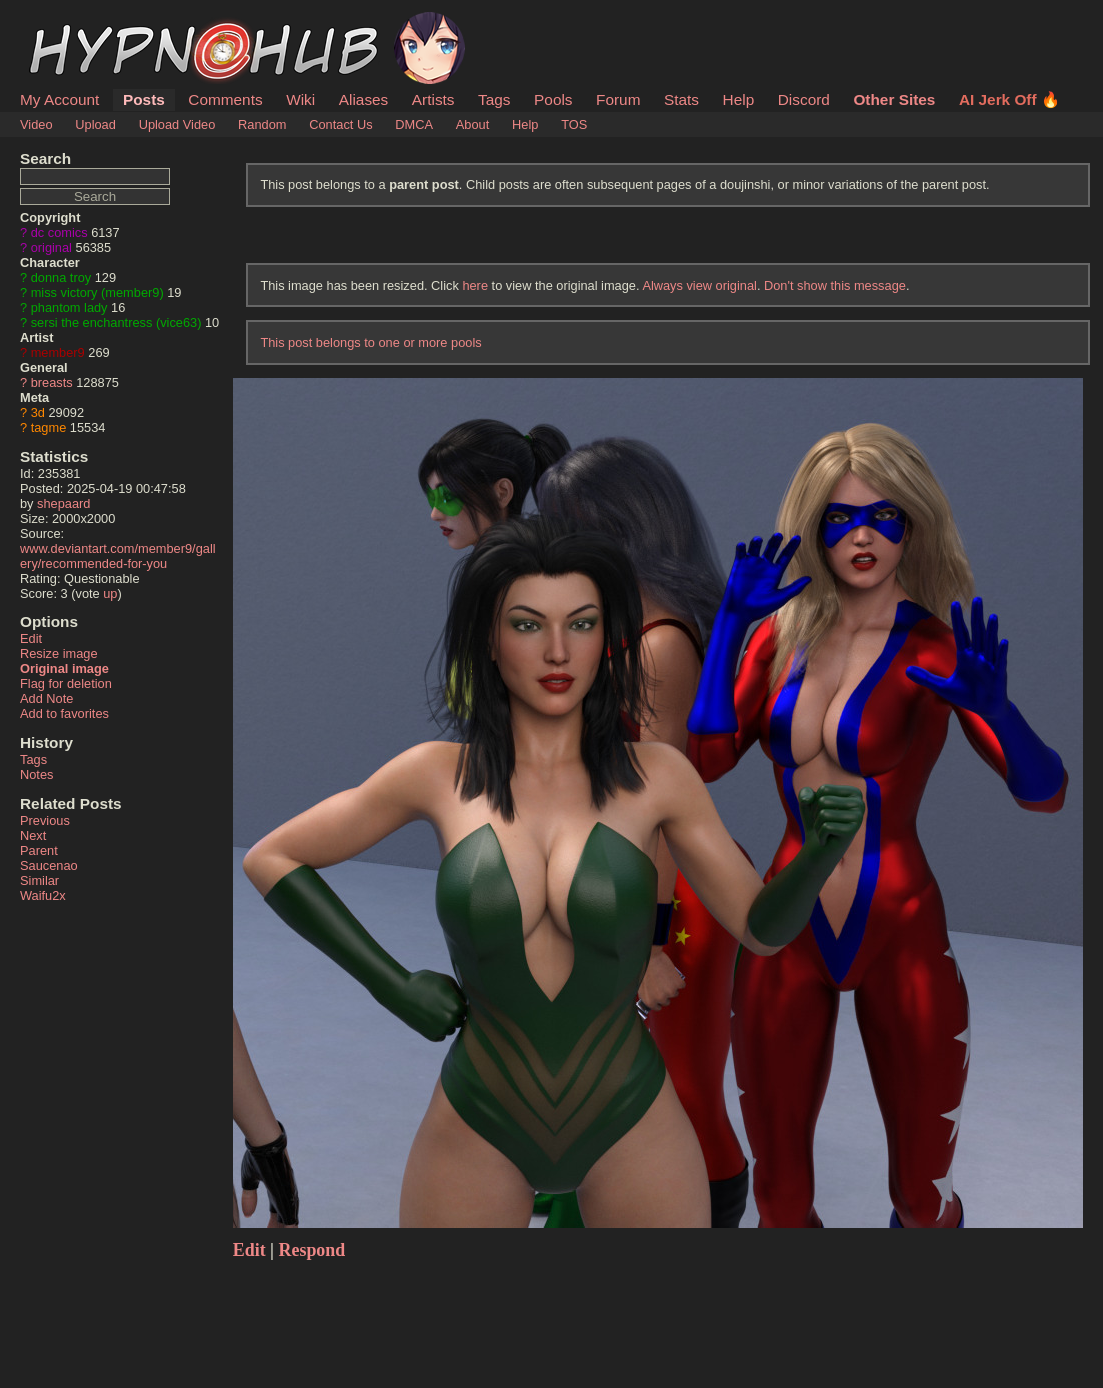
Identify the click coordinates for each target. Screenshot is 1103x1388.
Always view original (699, 285)
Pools (553, 99)
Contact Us (340, 124)
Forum (618, 99)
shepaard (63, 503)
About (472, 124)
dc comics (59, 232)
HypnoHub (75, 23)
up (110, 593)
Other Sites (894, 99)
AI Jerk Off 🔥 (1009, 99)
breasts (52, 382)
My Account (59, 99)
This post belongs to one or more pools (370, 342)
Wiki (300, 99)
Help (739, 99)
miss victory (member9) (97, 292)
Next (33, 835)
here (475, 285)
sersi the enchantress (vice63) (116, 322)
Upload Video (177, 124)
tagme (49, 427)
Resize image (59, 653)
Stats (681, 99)
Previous (45, 820)
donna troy (61, 277)
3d (38, 412)
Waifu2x (43, 895)
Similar (39, 880)
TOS (574, 124)
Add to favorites (64, 713)
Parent (39, 850)
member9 (58, 352)
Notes (36, 774)
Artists (433, 99)
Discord (804, 99)
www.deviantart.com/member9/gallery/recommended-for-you (118, 556)
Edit (31, 638)
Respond (312, 1250)
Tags (494, 99)
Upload (95, 124)
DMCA (414, 124)
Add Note (46, 698)
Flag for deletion (66, 683)
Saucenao (49, 865)
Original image (64, 668)
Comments (225, 99)
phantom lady (69, 307)
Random (262, 124)
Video (36, 124)
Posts (144, 99)
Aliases (364, 99)
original (51, 247)
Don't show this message (835, 285)
